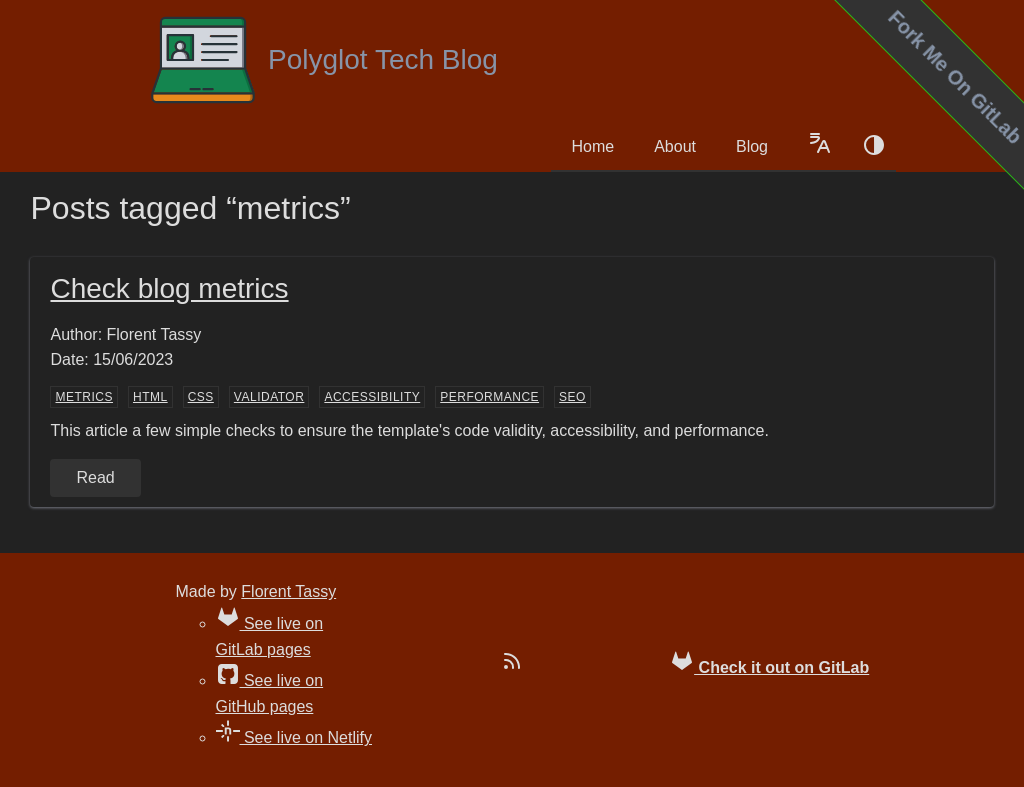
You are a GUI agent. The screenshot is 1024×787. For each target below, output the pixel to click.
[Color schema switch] (874, 147)
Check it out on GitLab (769, 662)
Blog (752, 146)
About (675, 146)
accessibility (372, 397)
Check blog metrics (169, 288)
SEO (572, 397)
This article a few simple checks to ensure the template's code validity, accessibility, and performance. (409, 430)
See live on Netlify (294, 737)
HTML (150, 397)
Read (95, 477)
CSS (201, 397)
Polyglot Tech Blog (323, 60)
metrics (84, 397)
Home (592, 146)
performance (489, 397)
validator (269, 397)
